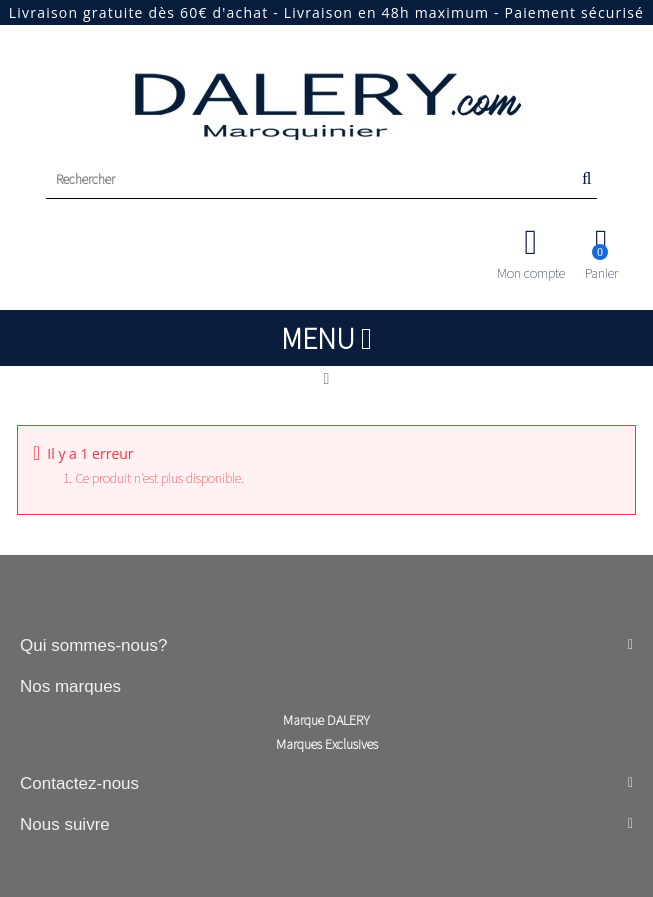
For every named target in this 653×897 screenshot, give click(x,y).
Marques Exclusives (327, 744)
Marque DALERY (326, 720)
